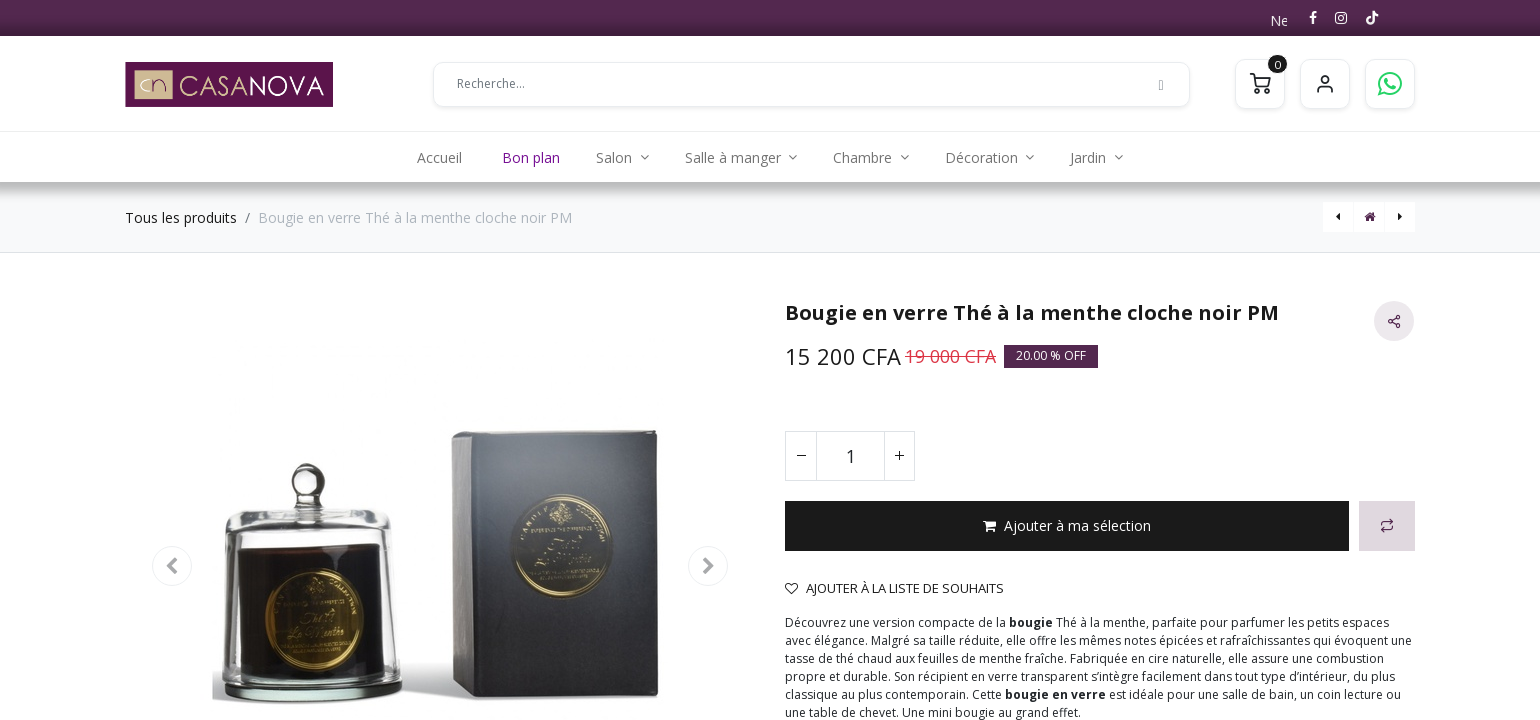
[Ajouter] (899, 456)
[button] (1067, 526)
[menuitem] (439, 157)
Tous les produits (181, 217)
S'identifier (1325, 84)
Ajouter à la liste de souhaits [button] (894, 588)
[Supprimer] (801, 456)
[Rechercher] (1161, 84)
